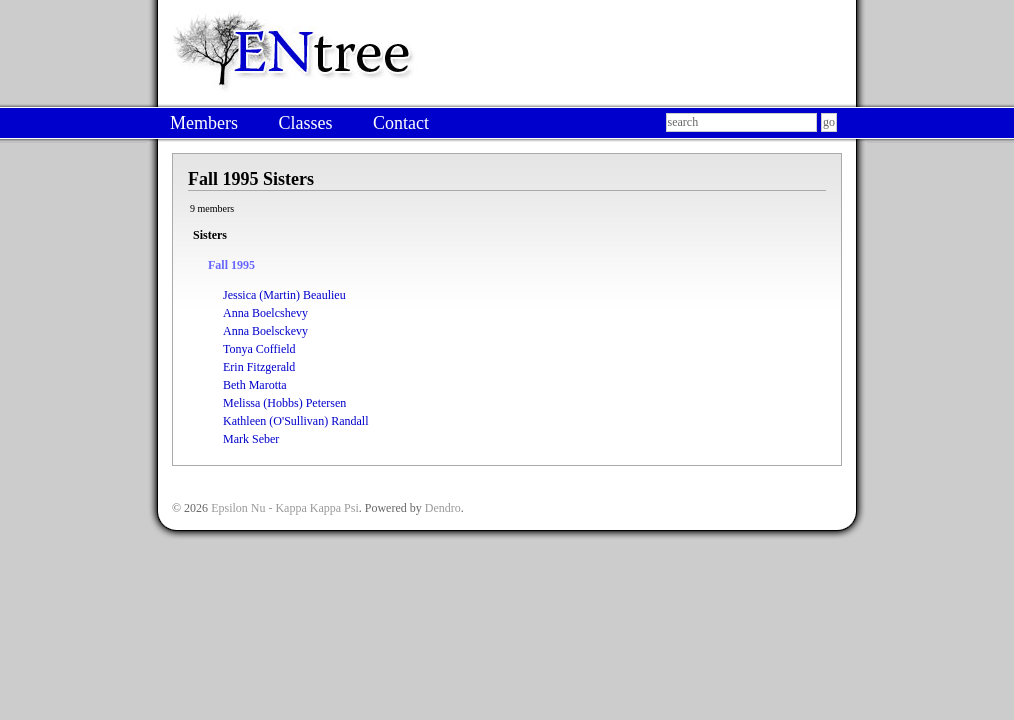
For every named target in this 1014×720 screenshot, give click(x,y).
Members (204, 123)
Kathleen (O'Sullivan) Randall (295, 421)
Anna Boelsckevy (265, 331)
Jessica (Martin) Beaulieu (284, 295)
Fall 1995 (231, 265)
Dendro (443, 508)
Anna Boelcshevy (265, 313)
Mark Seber (251, 439)
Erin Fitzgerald (259, 367)
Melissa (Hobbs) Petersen (284, 403)
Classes (305, 123)
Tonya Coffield (259, 349)
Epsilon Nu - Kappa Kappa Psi (285, 508)
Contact (401, 123)
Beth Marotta (255, 385)
